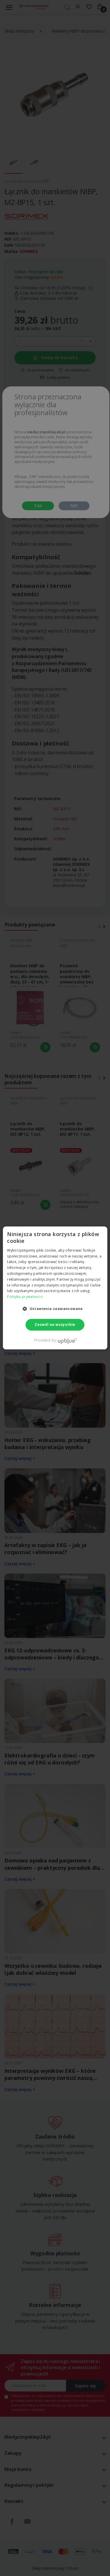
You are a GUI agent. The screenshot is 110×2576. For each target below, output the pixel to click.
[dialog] (55, 1288)
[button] (55, 1308)
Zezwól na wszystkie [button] (55, 1324)
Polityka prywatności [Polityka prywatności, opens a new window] (25, 1296)
